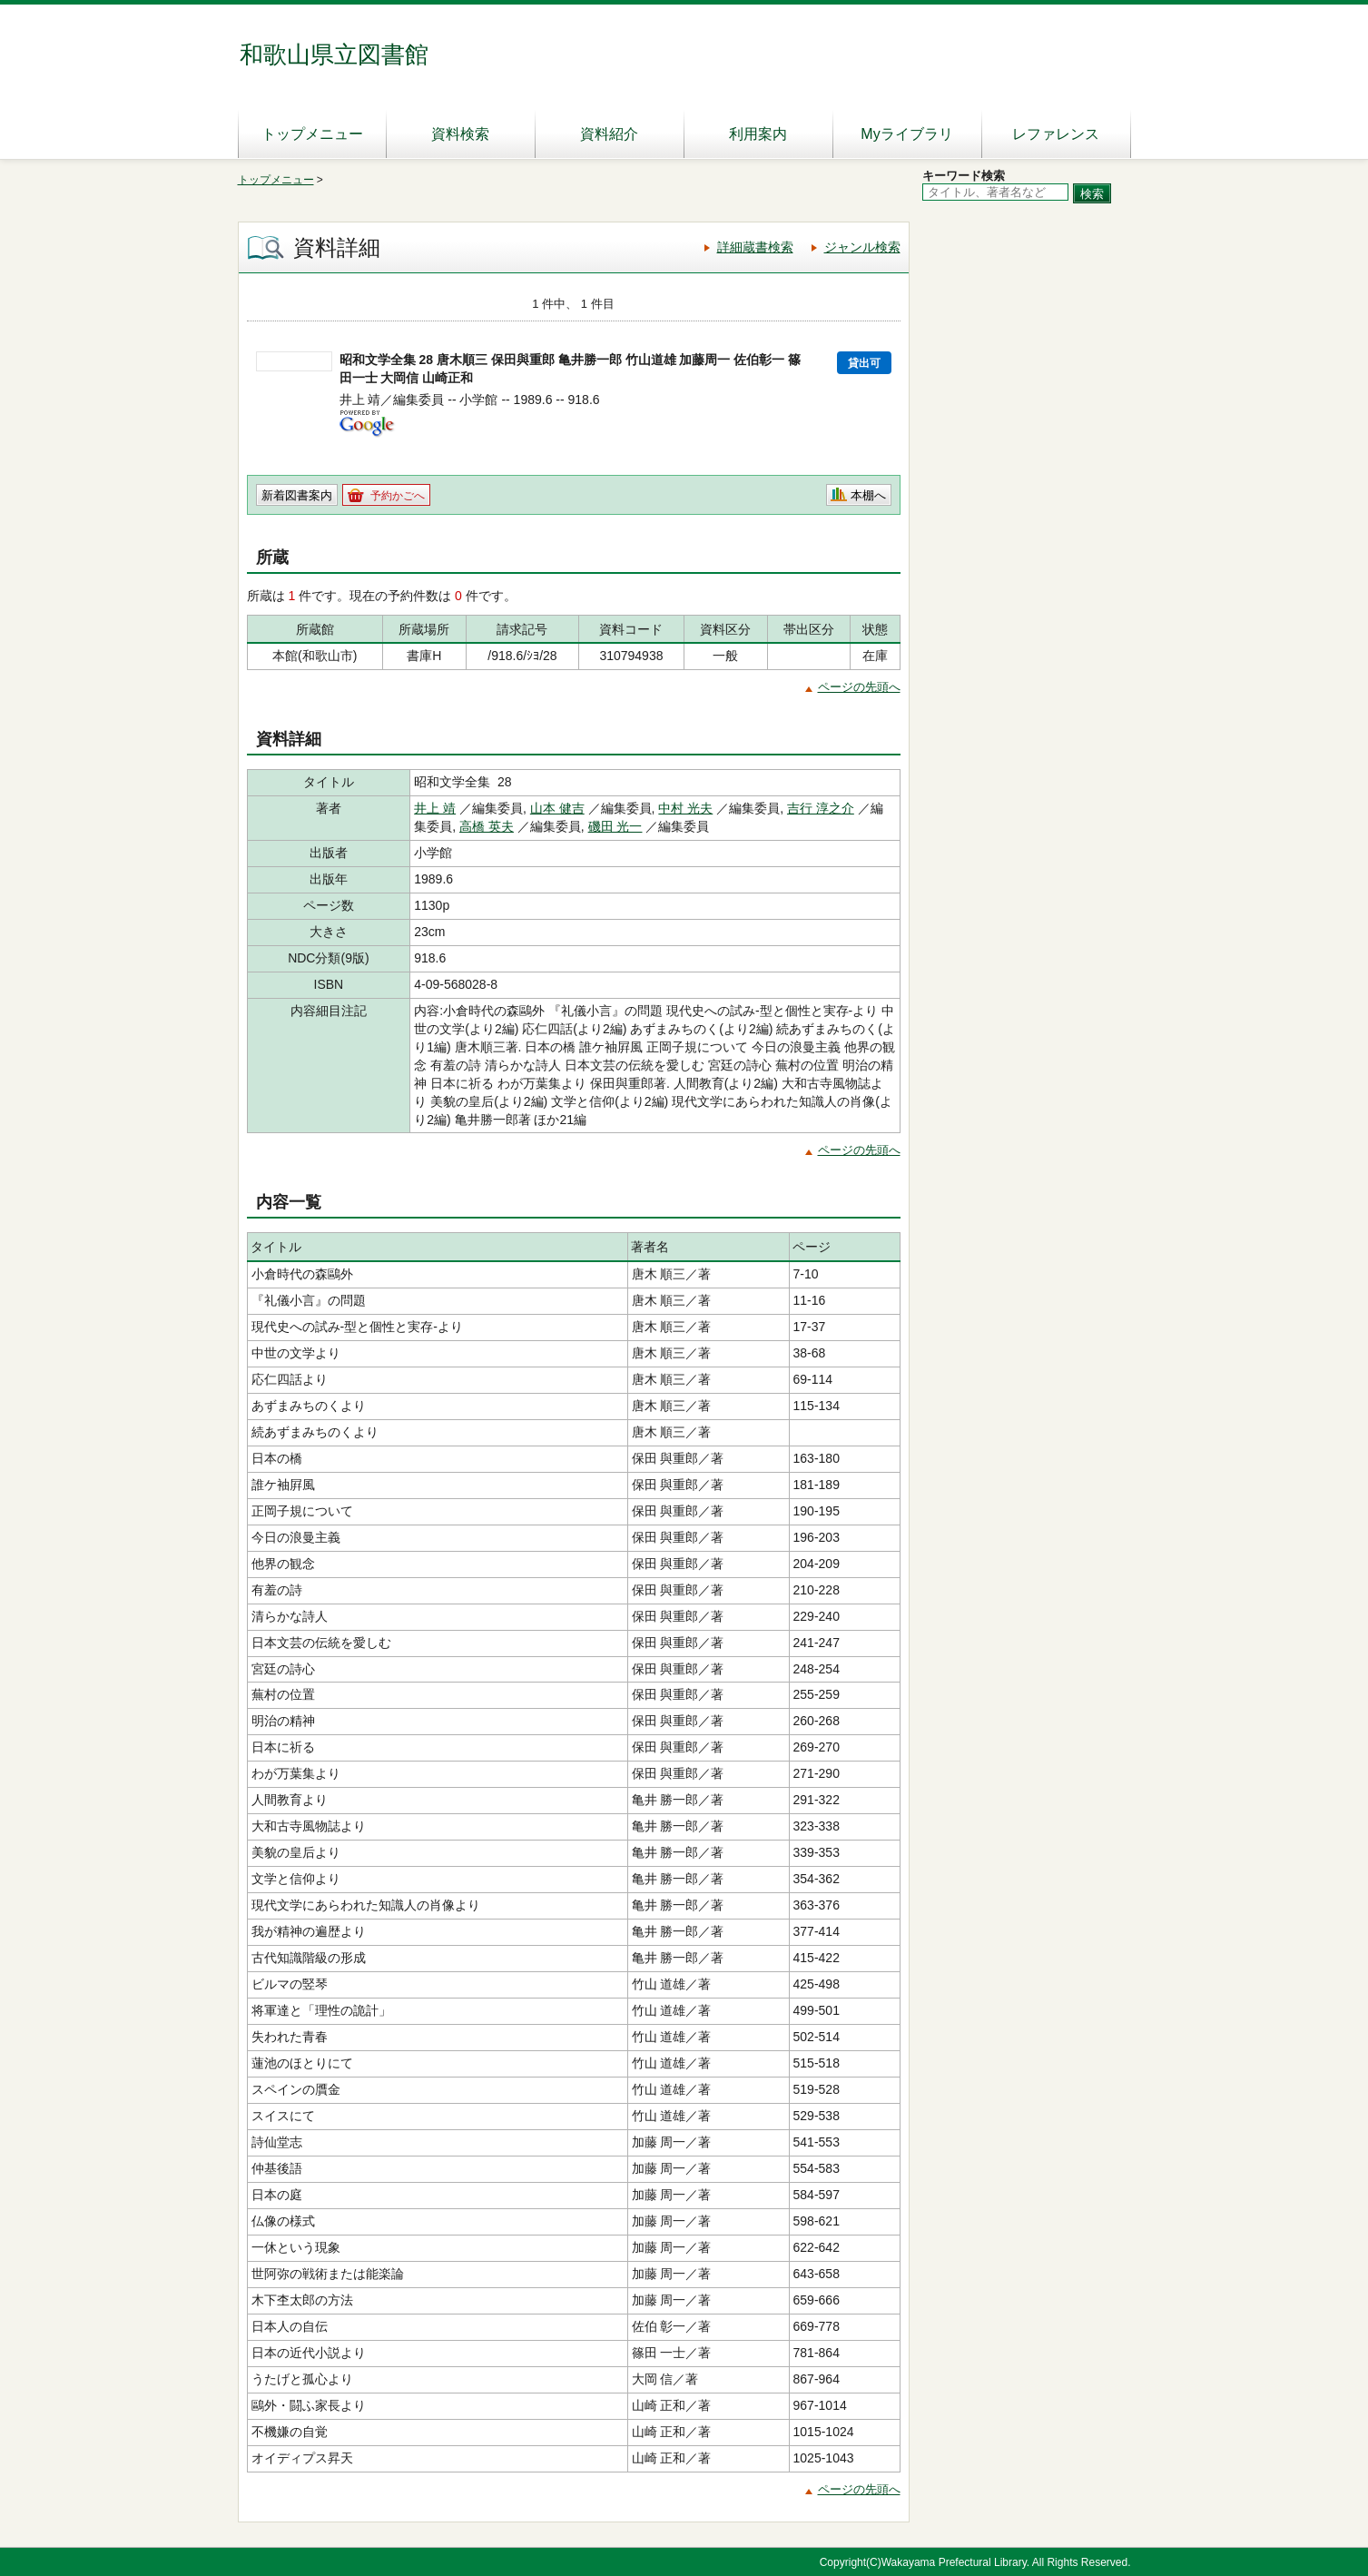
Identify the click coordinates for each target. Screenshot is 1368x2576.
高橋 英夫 (486, 826)
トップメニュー (312, 134)
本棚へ (868, 495)
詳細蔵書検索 (755, 247)
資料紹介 (609, 134)
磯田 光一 (615, 826)
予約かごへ (397, 495)
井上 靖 (435, 808)
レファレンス (1055, 134)
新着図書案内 (296, 495)
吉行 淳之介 (820, 808)
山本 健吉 (557, 808)
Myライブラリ (906, 134)
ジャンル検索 (862, 247)
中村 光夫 (685, 808)
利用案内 (758, 134)
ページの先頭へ (859, 687)
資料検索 (460, 134)
